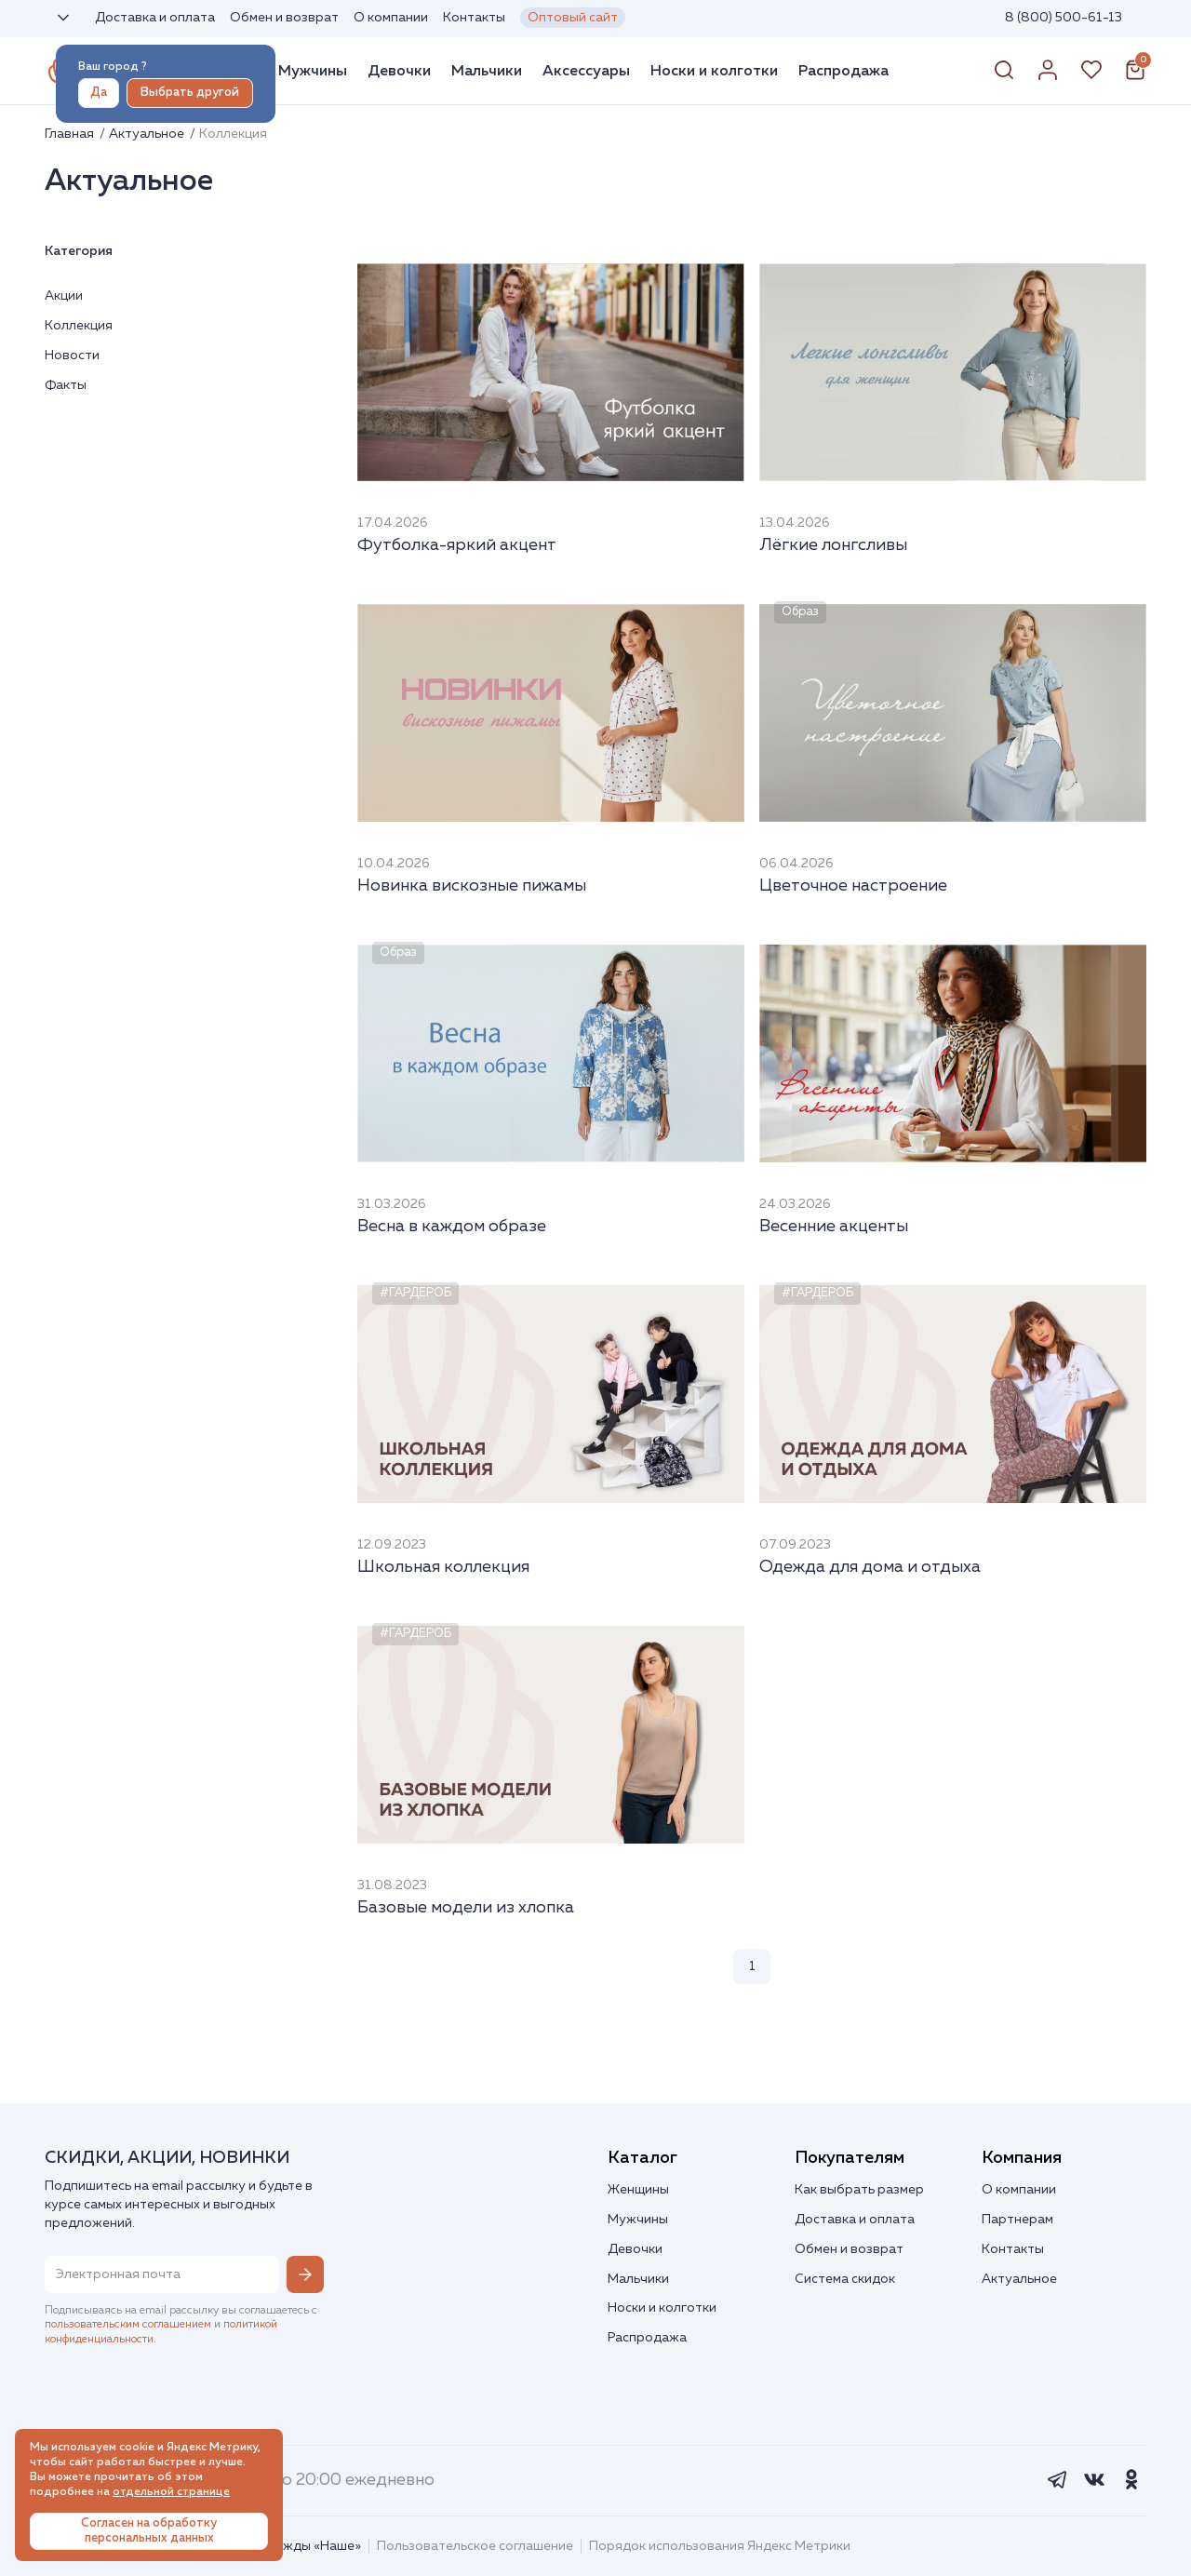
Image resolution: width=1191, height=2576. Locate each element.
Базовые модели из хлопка (465, 1907)
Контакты (474, 17)
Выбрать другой (190, 93)
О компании (391, 17)
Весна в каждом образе (451, 1226)
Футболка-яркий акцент (456, 545)
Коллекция (79, 325)
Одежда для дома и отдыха (870, 1567)
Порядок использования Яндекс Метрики (719, 2546)
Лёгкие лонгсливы (833, 545)
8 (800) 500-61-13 (1063, 17)
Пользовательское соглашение (475, 2546)
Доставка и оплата (155, 17)
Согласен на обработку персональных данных (149, 2530)
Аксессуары (586, 70)
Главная (71, 134)
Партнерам (1017, 2219)
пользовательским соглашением (128, 2324)
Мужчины (312, 70)
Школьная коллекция (443, 1567)
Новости (72, 355)
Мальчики (486, 70)
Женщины (638, 2189)
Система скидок (845, 2279)
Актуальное (148, 134)
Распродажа (843, 70)
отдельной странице (171, 2492)
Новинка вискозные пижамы (471, 886)
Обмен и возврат (284, 17)
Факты (66, 385)
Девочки (399, 70)
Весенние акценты (833, 1226)
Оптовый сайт (573, 17)
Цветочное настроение (853, 886)
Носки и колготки (714, 70)
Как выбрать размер (859, 2189)
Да (98, 93)
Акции (64, 295)
